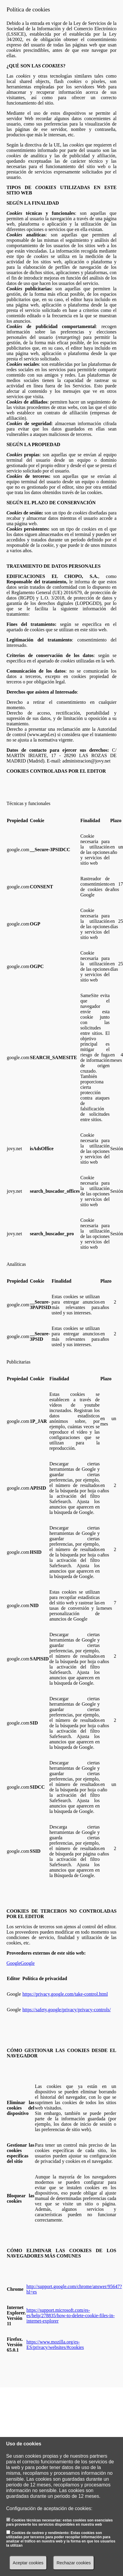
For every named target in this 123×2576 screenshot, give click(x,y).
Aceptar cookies (28, 2562)
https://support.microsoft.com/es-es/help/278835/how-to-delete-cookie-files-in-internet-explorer (70, 2315)
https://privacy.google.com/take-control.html (65, 1994)
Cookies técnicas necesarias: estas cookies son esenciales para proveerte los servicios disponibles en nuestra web (59, 2522)
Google (14, 1963)
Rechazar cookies (74, 2562)
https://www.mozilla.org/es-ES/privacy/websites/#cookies (55, 2344)
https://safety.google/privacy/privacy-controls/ (66, 2009)
